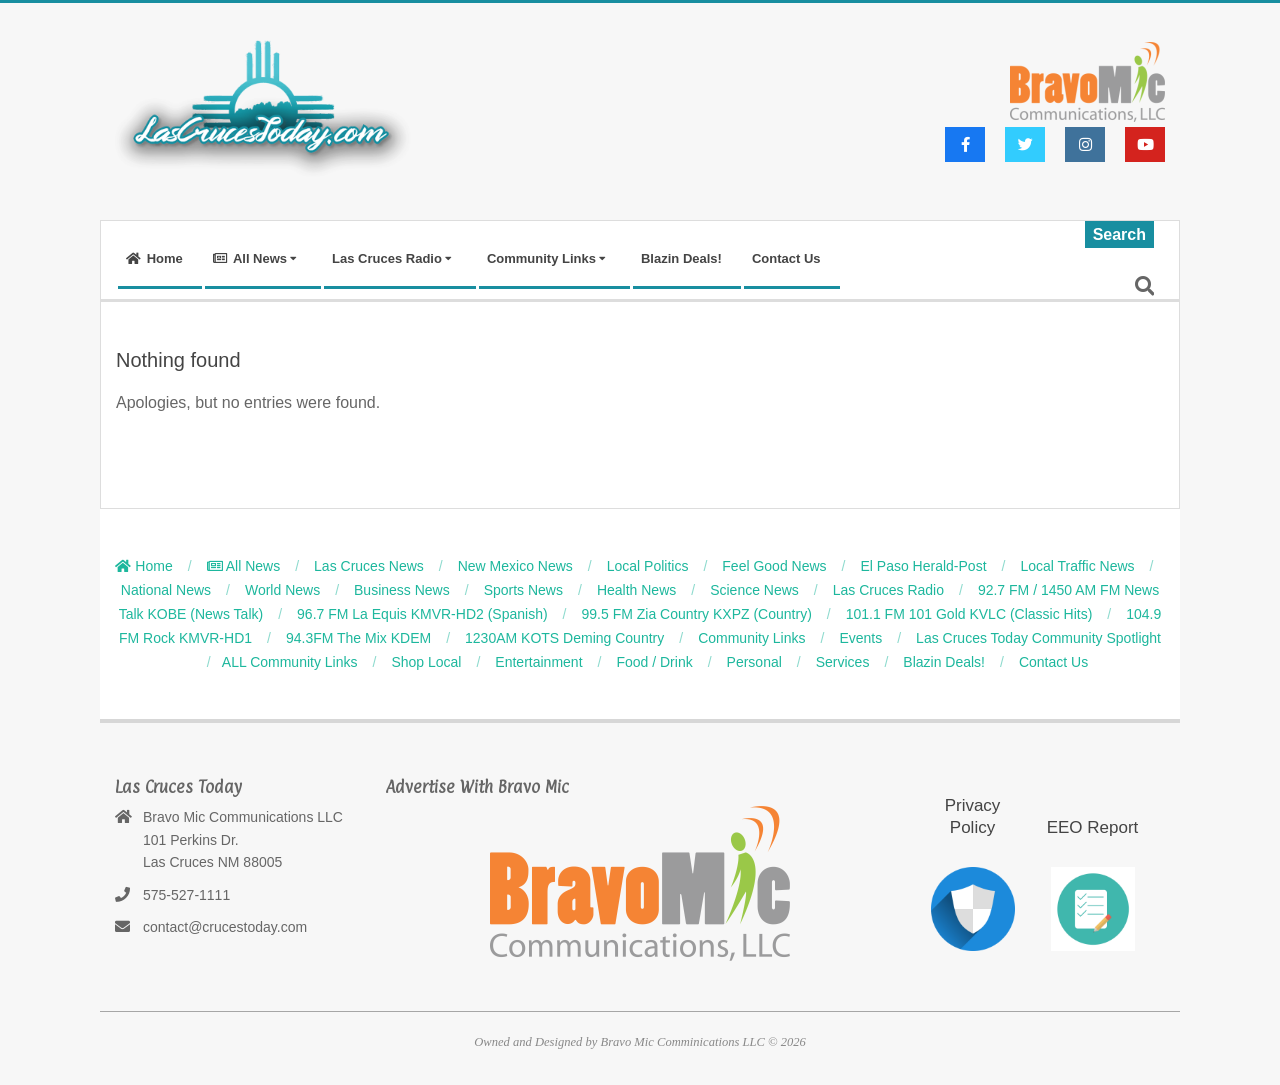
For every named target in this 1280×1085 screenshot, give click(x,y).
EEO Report (1093, 827)
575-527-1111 (186, 895)
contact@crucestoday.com (225, 927)
